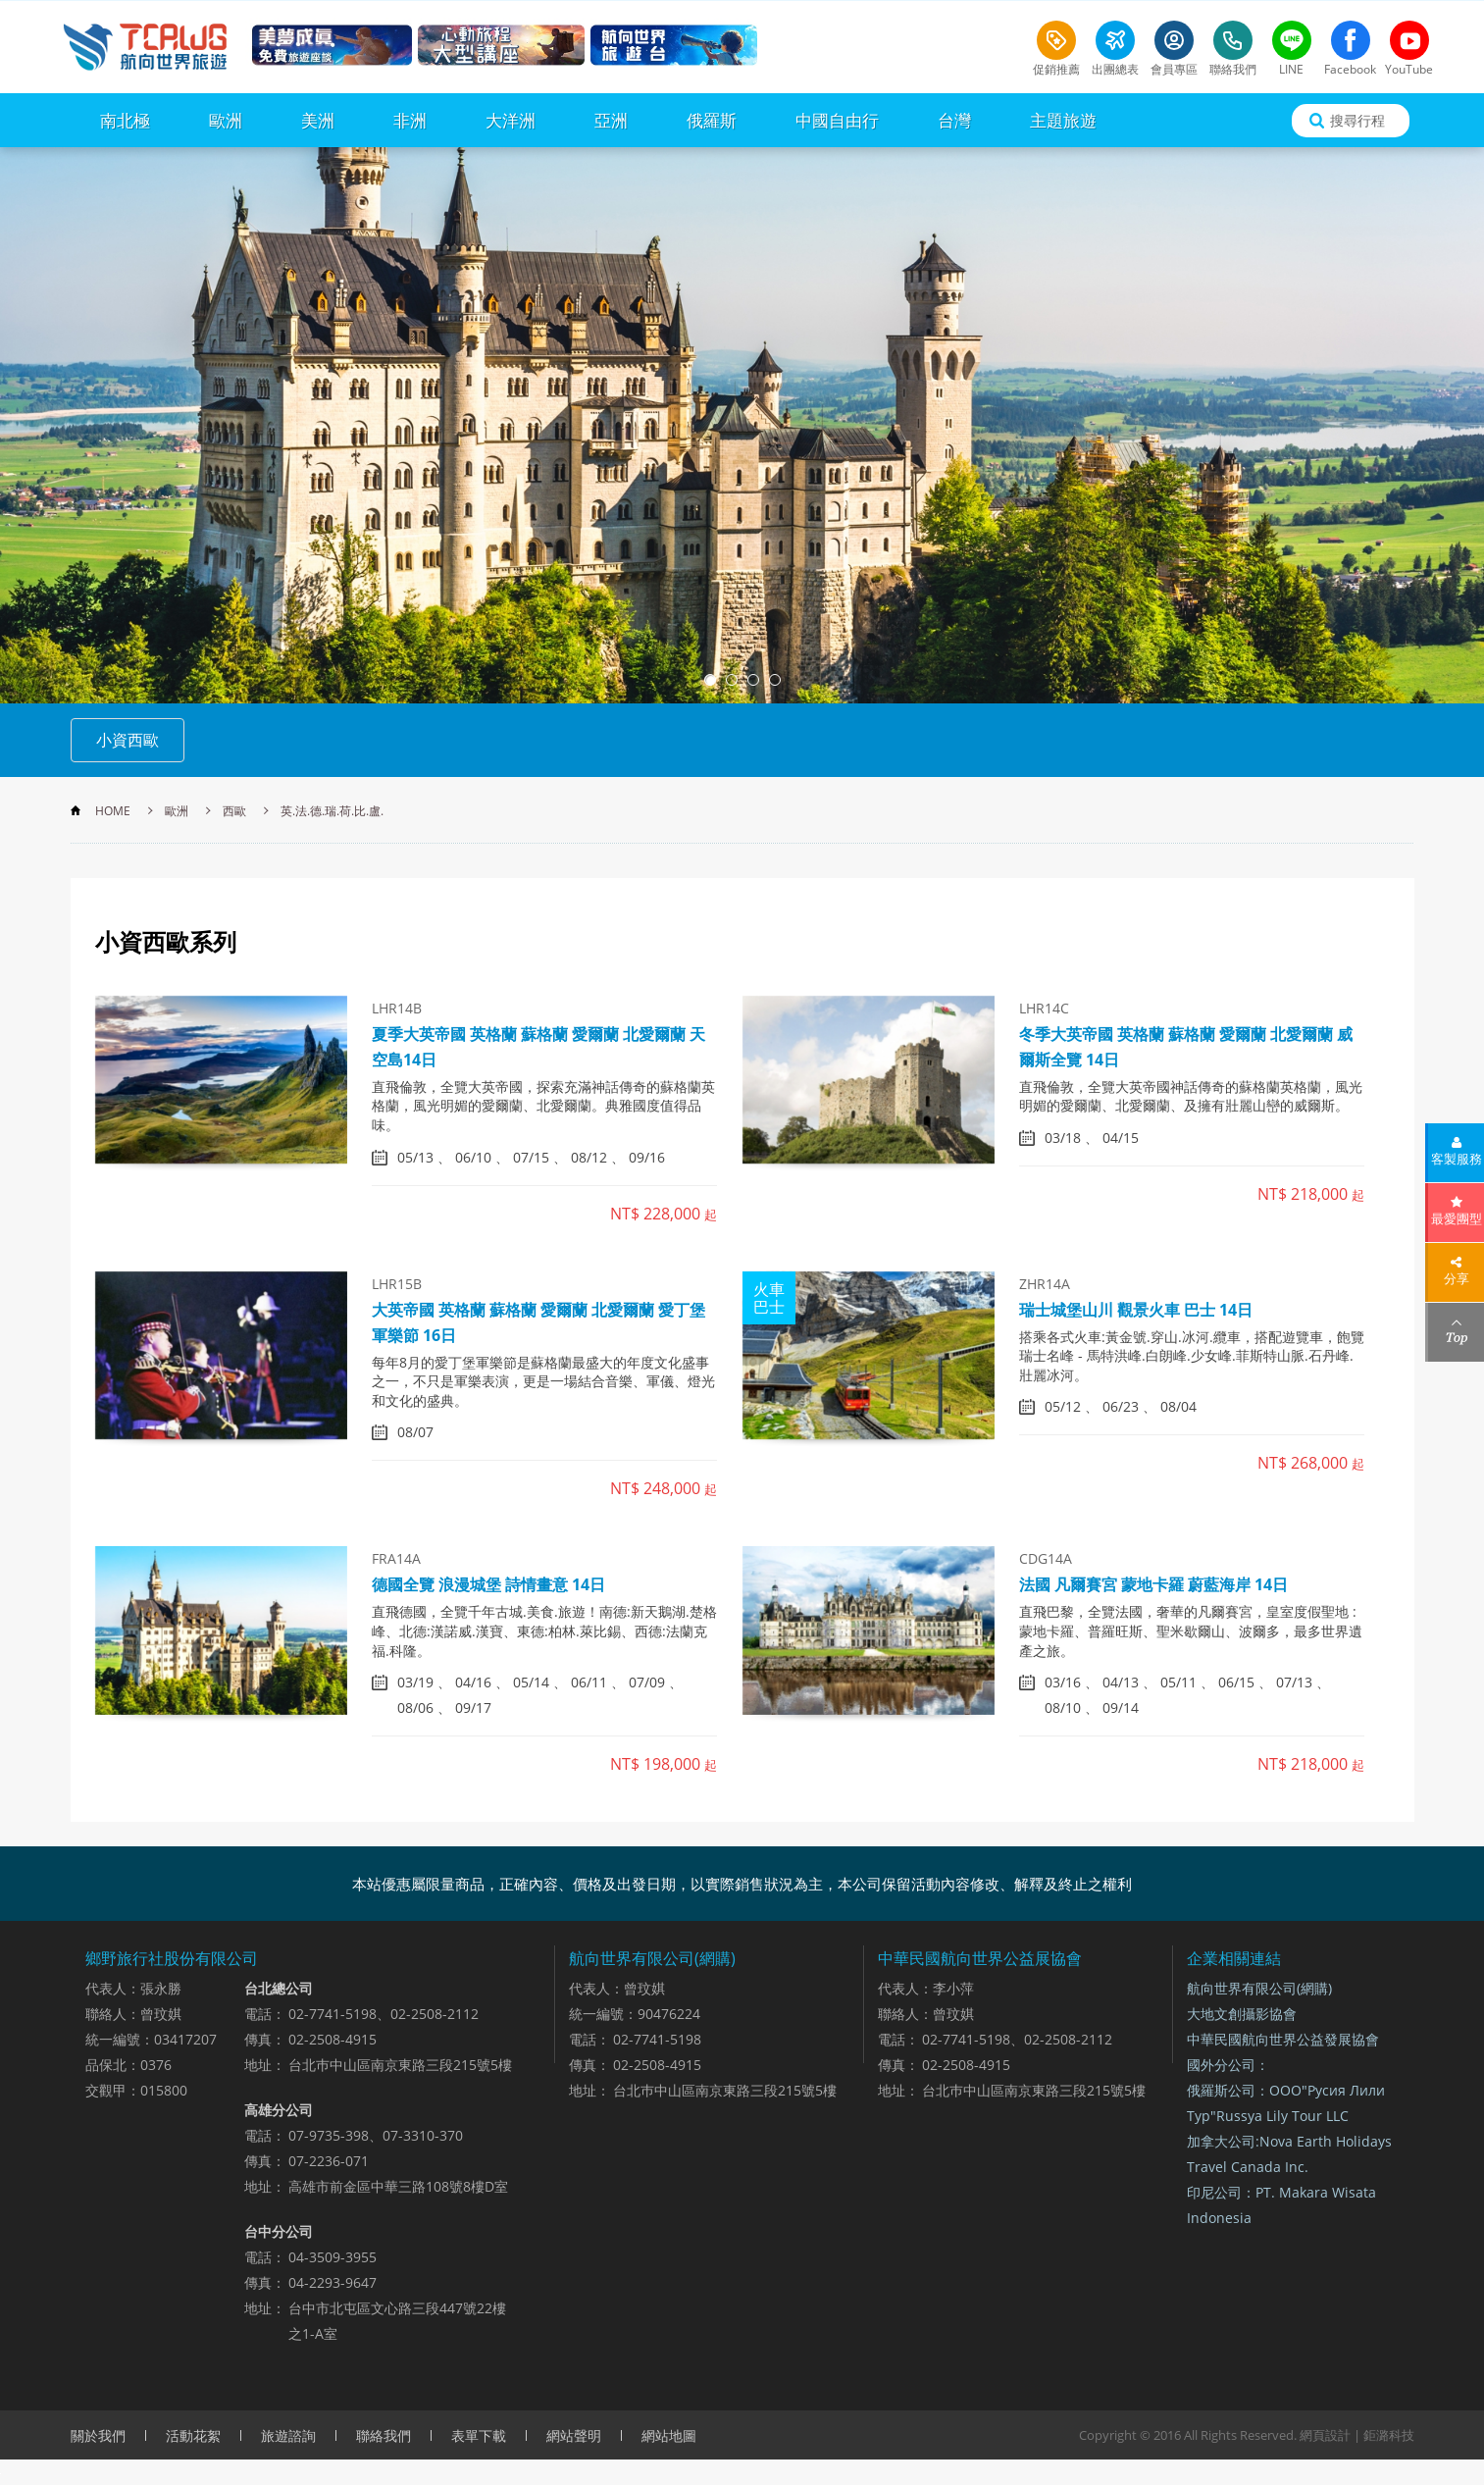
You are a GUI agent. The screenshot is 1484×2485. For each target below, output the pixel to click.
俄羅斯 (712, 120)
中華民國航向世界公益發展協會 (1283, 2039)
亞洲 (611, 120)
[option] (742, 425)
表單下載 (478, 2435)
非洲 (410, 120)
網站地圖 (668, 2435)
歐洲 (225, 120)
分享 (1456, 1278)
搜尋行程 (1357, 120)
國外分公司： (1228, 2064)
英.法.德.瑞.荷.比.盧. (332, 810)
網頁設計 (1325, 2435)
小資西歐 (127, 740)
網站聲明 (573, 2435)
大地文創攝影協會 (1242, 2013)
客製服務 (1456, 1158)
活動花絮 (193, 2435)
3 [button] (753, 680)
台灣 (954, 120)
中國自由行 (837, 120)
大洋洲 (511, 120)
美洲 (317, 120)
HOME (112, 810)
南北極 (125, 120)
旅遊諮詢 (288, 2435)
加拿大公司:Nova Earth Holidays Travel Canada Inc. (1289, 2154)
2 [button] (732, 680)
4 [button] (775, 680)
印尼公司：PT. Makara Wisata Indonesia (1281, 2205)
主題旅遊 (1063, 120)
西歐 (234, 810)
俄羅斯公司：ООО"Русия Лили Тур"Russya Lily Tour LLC (1286, 2103)
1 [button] (710, 680)
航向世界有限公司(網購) (1259, 1988)
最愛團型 (1456, 1218)
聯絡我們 (383, 2435)
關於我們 (98, 2435)
